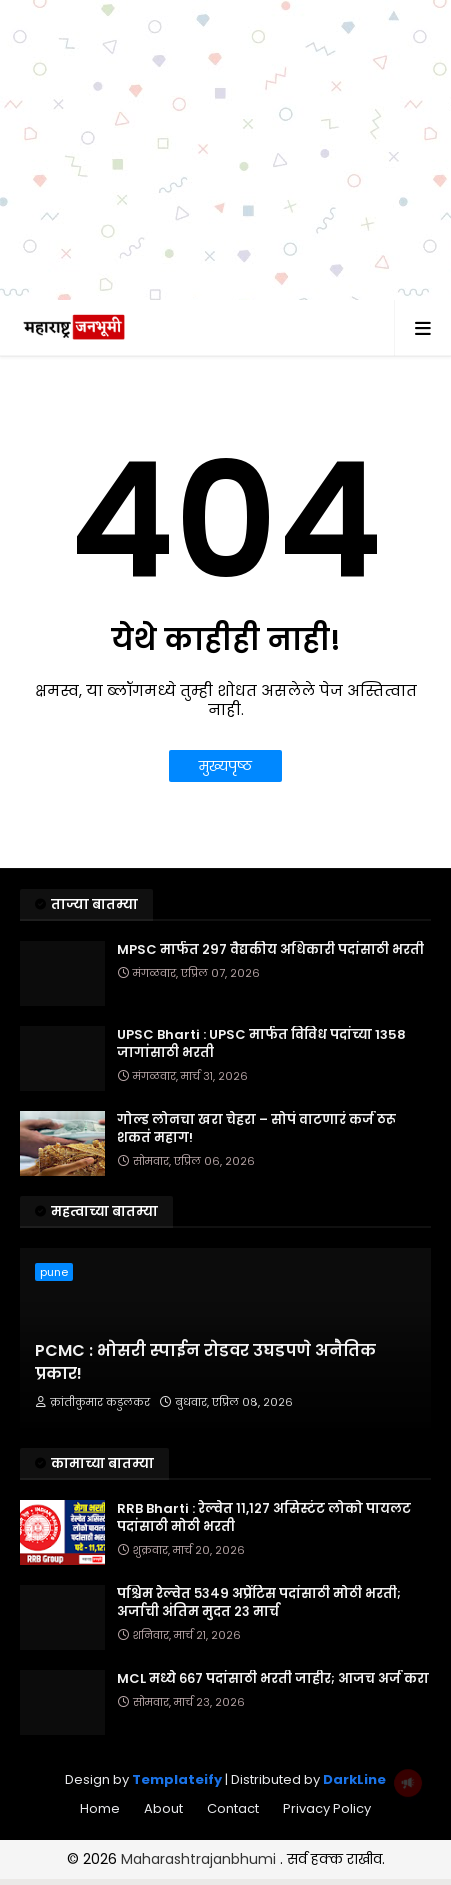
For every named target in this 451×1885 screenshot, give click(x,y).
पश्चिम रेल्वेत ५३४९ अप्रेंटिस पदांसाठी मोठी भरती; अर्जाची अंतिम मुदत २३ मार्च (259, 1603)
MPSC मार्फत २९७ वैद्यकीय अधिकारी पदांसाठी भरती (270, 950)
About (163, 1808)
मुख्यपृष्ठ (225, 766)
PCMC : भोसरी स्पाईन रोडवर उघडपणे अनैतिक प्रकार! (205, 1362)
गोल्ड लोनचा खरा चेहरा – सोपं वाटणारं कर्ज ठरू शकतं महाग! (256, 1129)
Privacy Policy (327, 1808)
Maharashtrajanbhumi (200, 1859)
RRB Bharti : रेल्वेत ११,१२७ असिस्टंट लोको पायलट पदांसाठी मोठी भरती (264, 1518)
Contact (233, 1808)
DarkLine (354, 1779)
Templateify (177, 1779)
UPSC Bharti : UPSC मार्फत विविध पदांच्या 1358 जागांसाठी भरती (261, 1044)
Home (100, 1808)
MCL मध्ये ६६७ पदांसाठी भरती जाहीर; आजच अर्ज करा (273, 1679)
